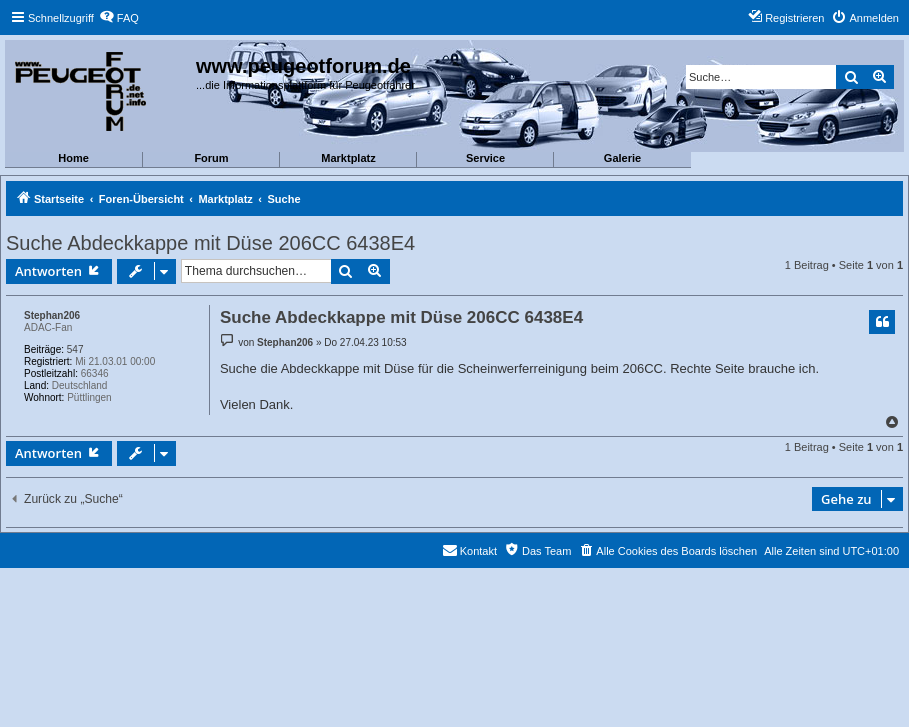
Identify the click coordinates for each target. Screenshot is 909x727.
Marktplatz (348, 158)
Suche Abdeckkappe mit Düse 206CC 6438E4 (210, 243)
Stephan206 (52, 315)
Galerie (622, 158)
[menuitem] (119, 18)
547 (75, 349)
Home (73, 158)
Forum (211, 158)
